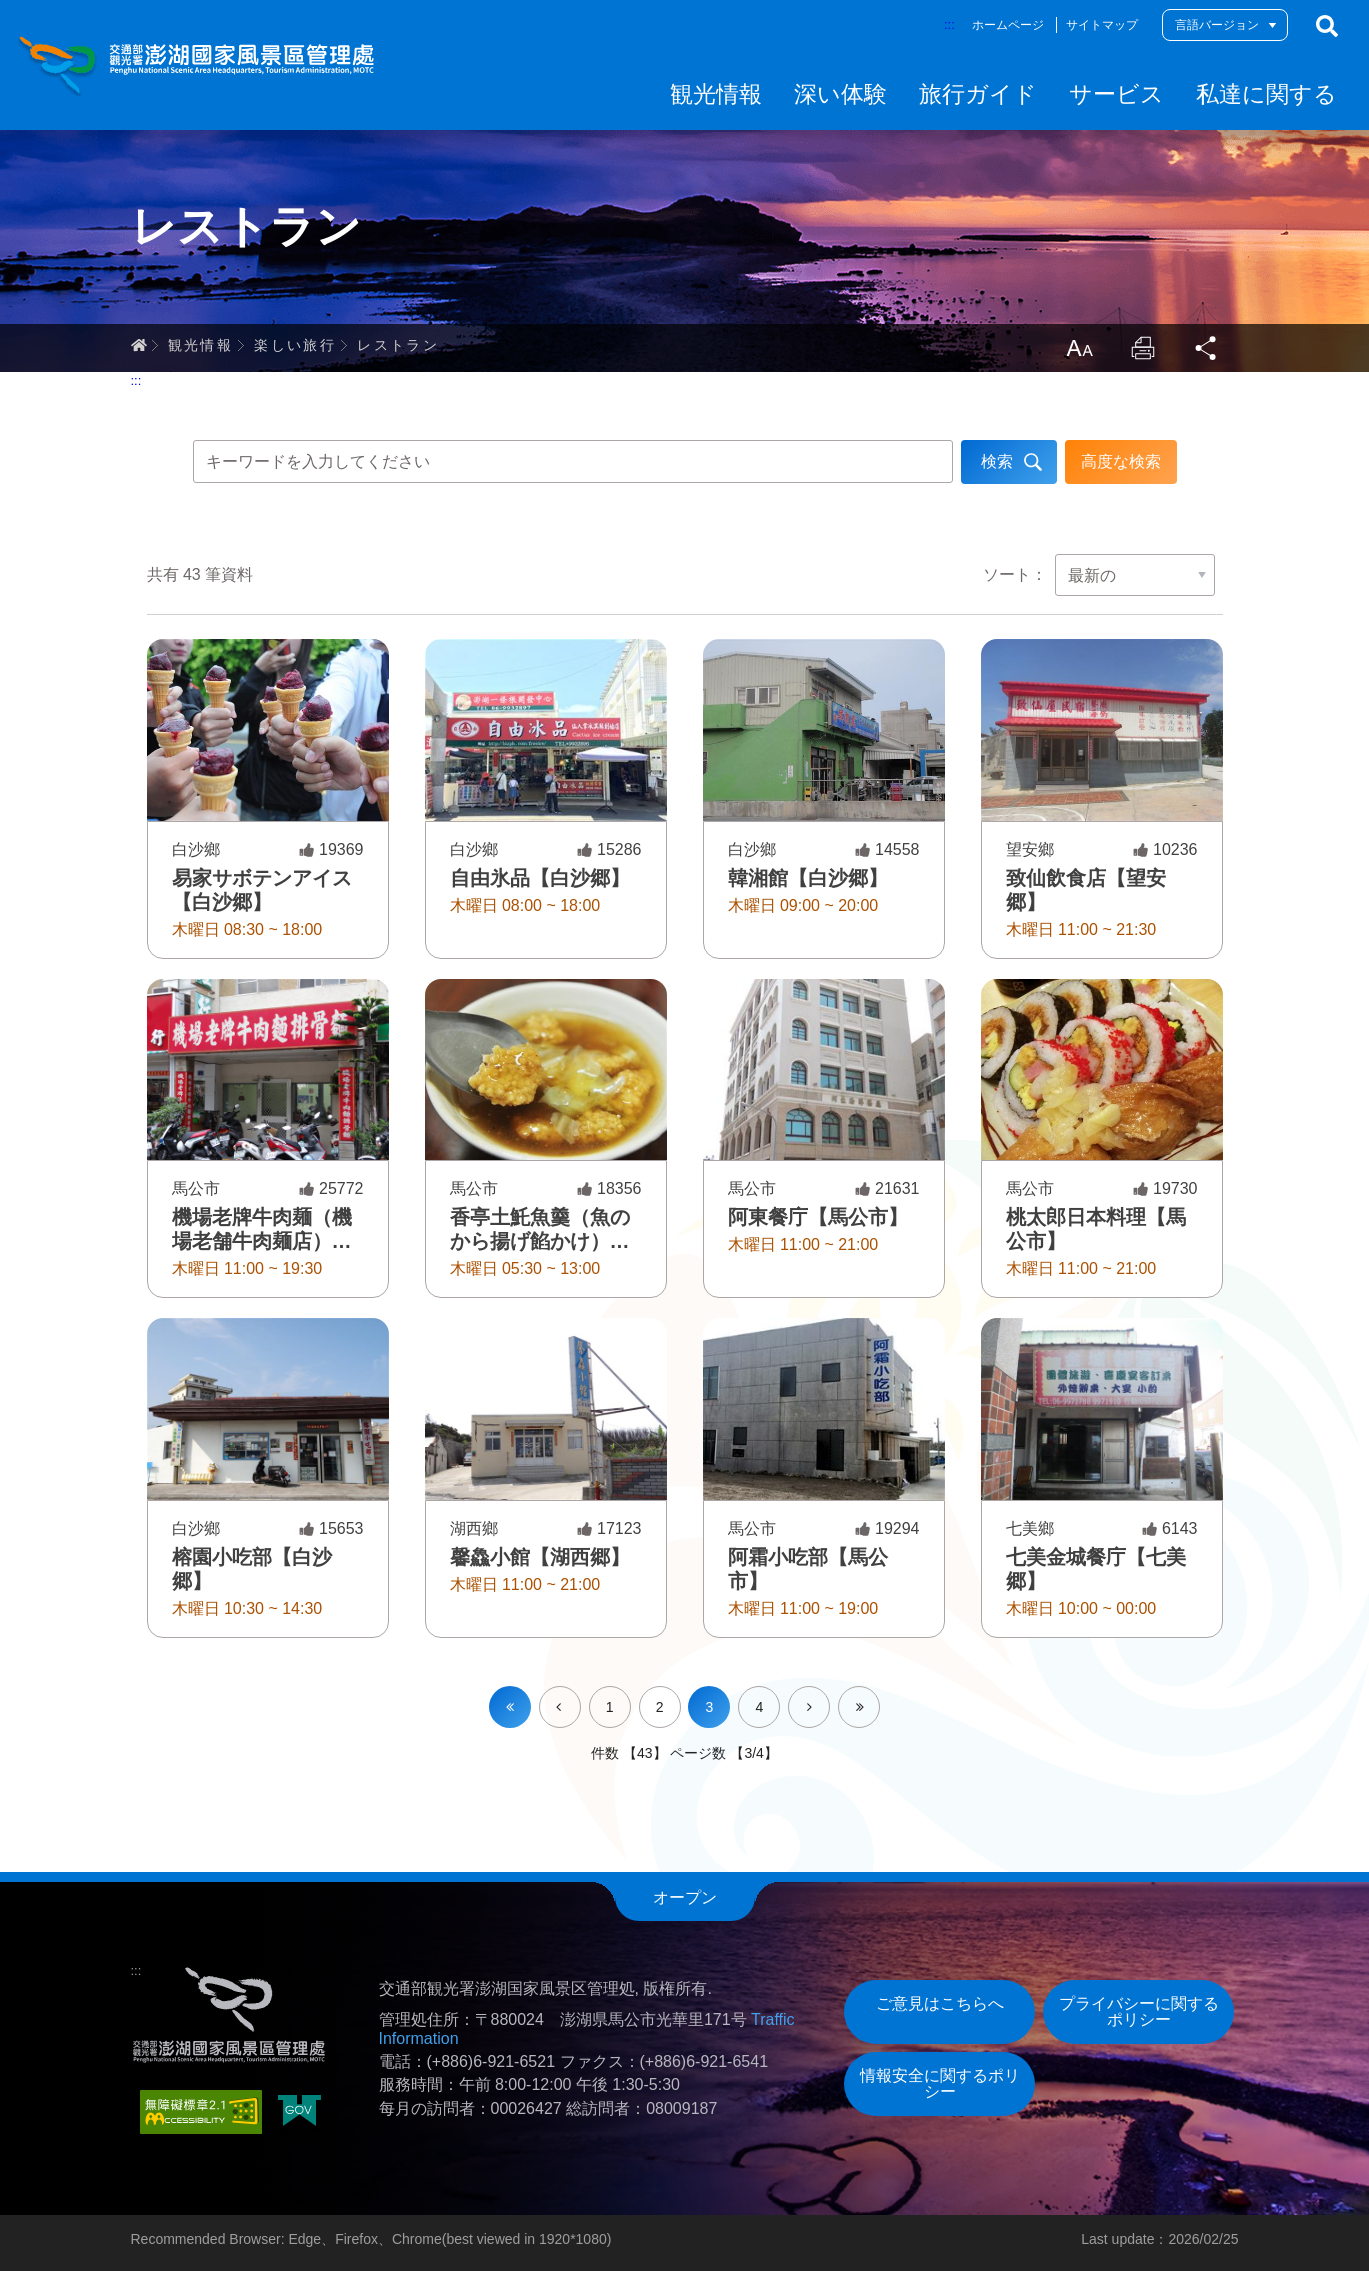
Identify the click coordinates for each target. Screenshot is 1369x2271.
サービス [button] (1116, 94)
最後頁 (879, 1694)
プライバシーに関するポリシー (1139, 2011)
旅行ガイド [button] (978, 94)
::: (949, 24)
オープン (685, 1897)
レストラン (398, 345)
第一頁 (510, 1707)
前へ (580, 1694)
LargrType (1079, 348)
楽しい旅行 (295, 345)
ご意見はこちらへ (940, 2003)
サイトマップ (1102, 25)
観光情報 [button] (716, 94)
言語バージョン (1217, 25)
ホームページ (1008, 25)
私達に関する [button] (1266, 94)
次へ (829, 1694)
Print (1143, 348)
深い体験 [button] (840, 94)
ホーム (139, 345)
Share (1207, 348)
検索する (1327, 26)
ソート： (1015, 574)
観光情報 (201, 345)
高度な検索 (1121, 461)
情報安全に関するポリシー (940, 2083)
